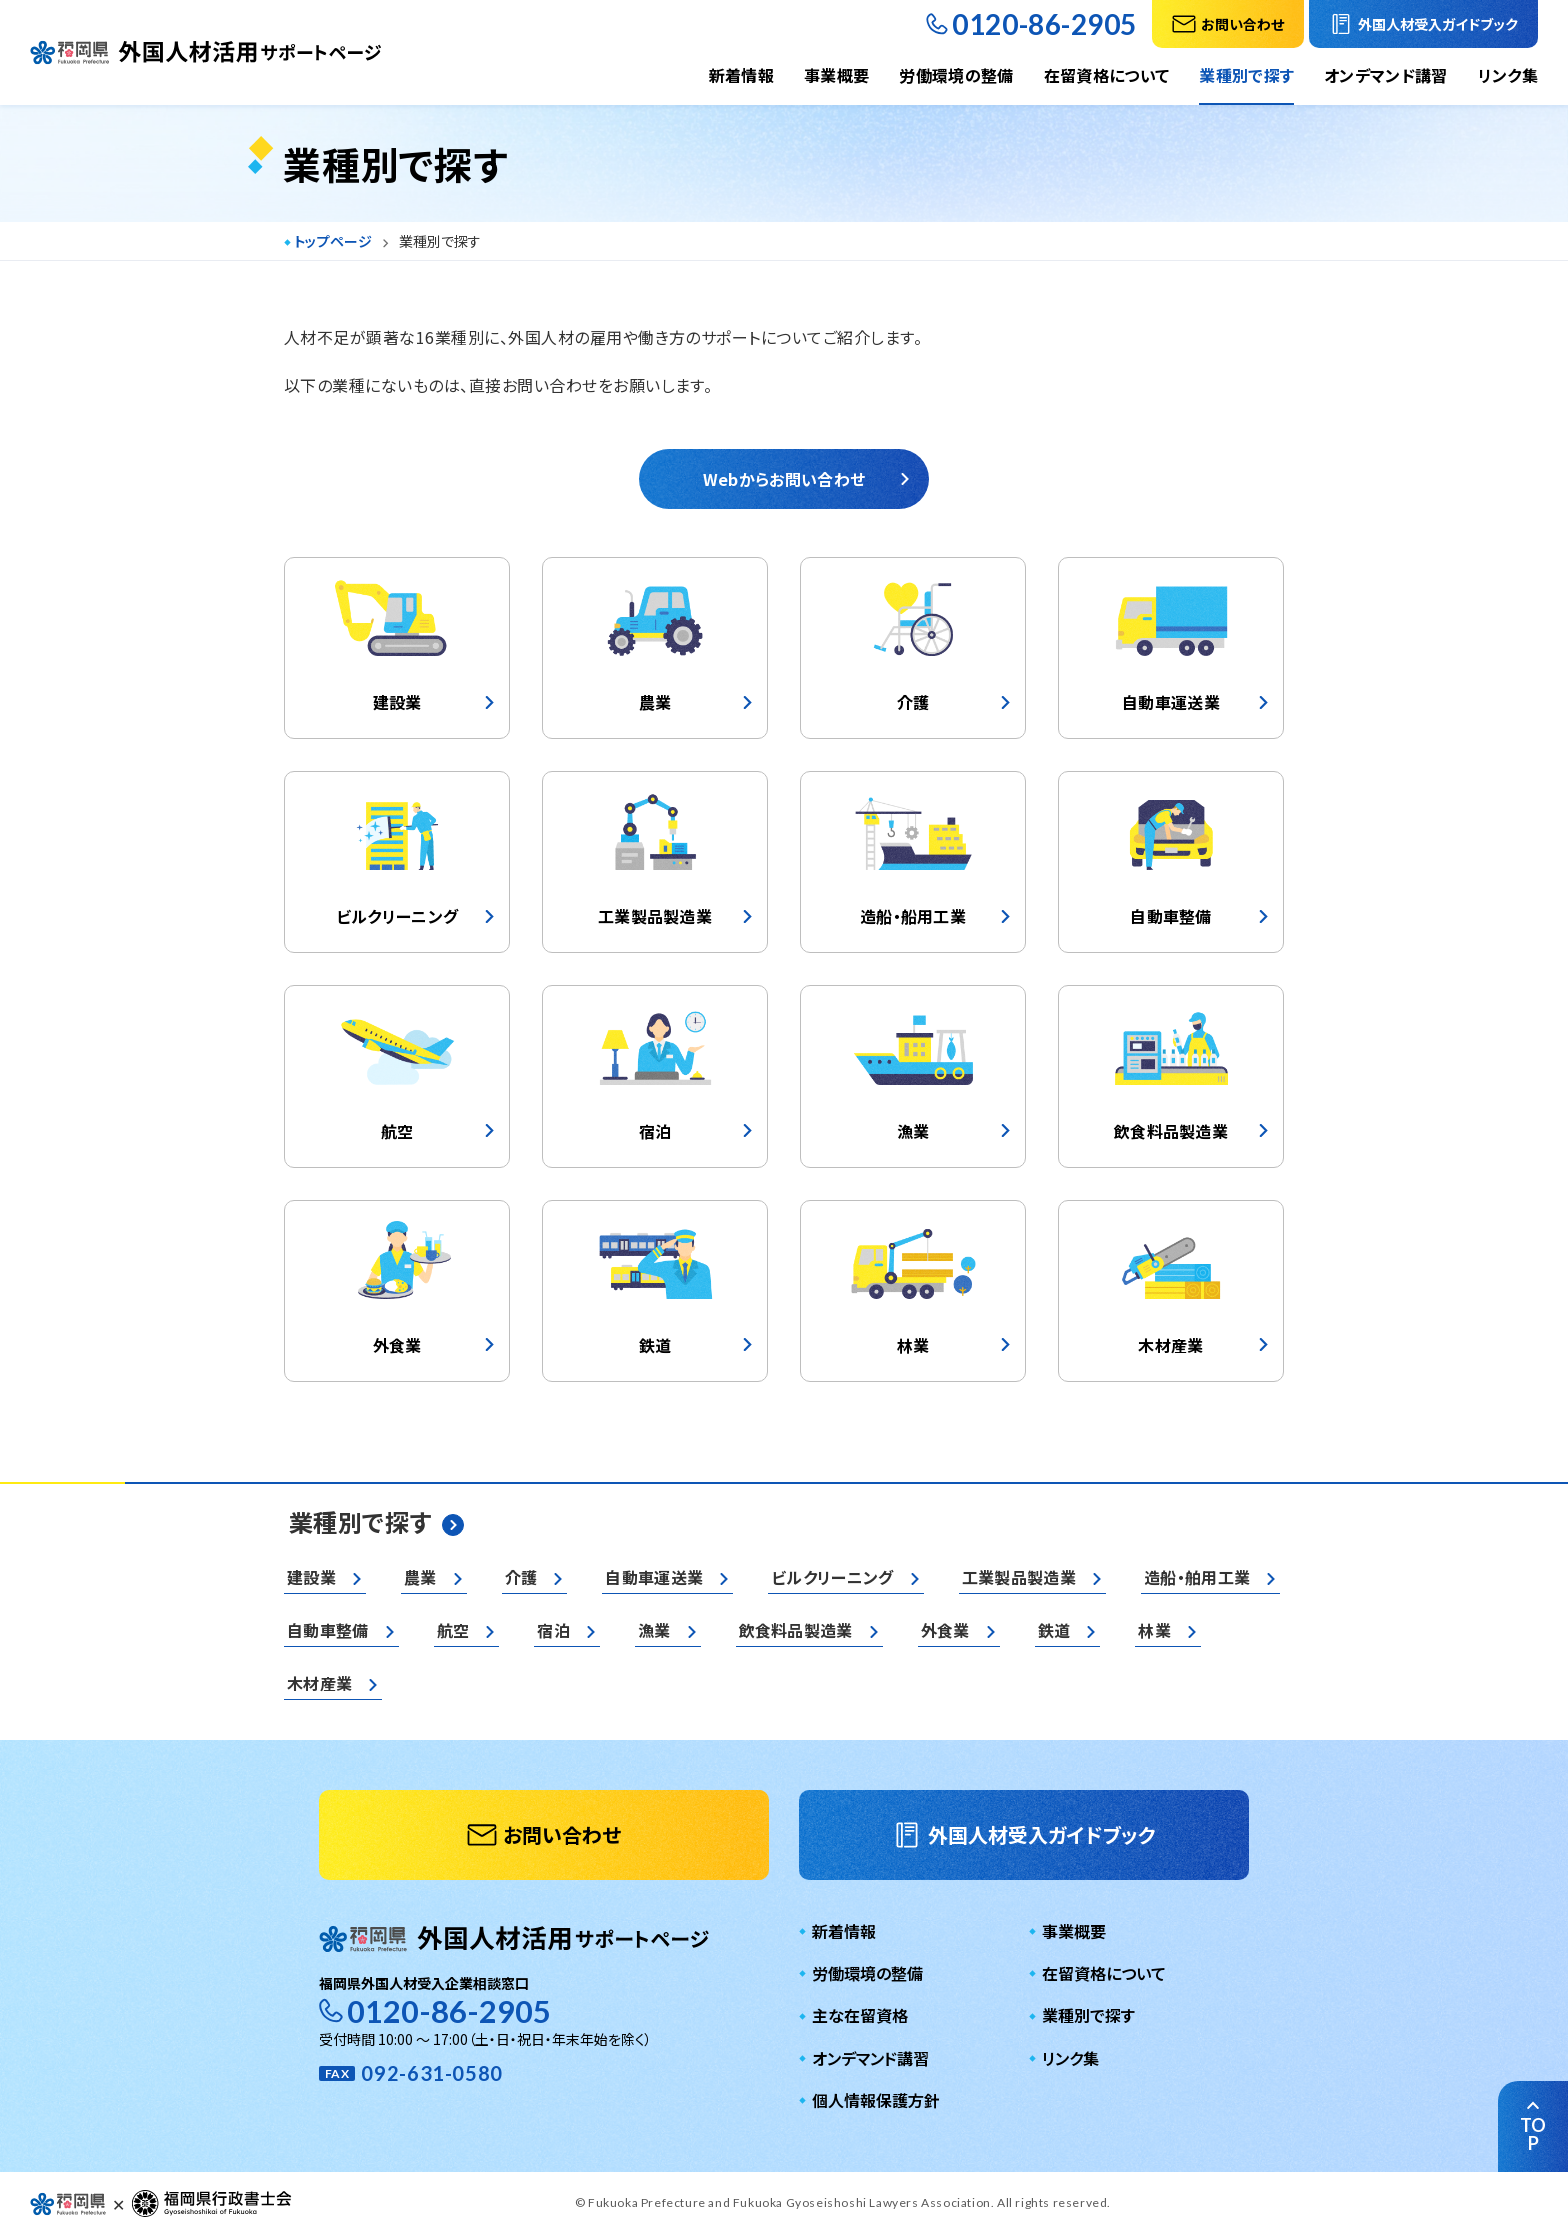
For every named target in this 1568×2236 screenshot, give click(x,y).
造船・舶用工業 (1197, 1577)
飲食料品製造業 (796, 1630)
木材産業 (319, 1683)
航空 (453, 1630)
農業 (420, 1577)
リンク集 (1508, 75)
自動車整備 (328, 1630)
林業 (1154, 1630)
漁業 (654, 1630)
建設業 (311, 1577)
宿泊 (553, 1630)
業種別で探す (1246, 75)
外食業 (945, 1630)
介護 (521, 1577)
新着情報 (741, 75)
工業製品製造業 (1019, 1577)
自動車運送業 (654, 1577)
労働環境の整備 (956, 75)
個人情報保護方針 (876, 2100)
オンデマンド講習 (1386, 75)
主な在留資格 (860, 2015)
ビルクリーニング (832, 1577)
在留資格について (1107, 75)
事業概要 (836, 75)
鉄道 (1054, 1630)
